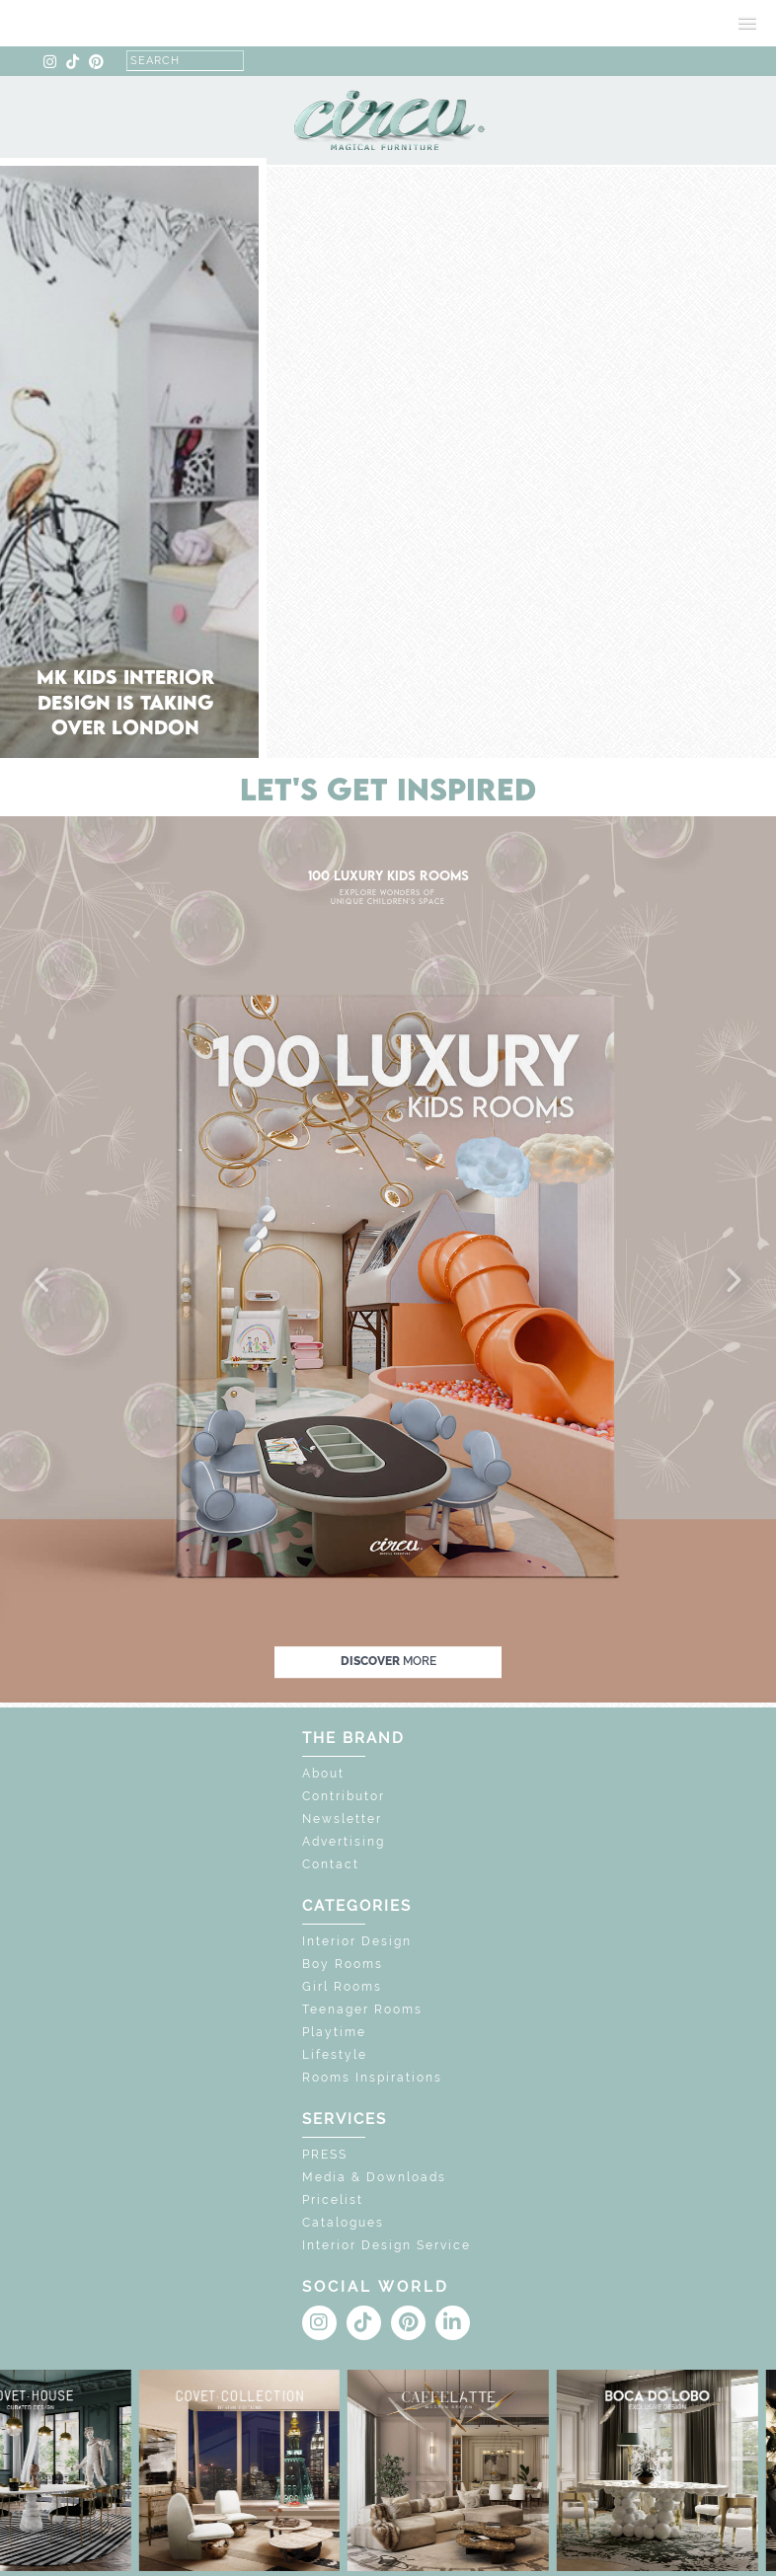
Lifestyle (334, 2055)
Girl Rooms (342, 1987)
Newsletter (342, 1819)
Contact (330, 1864)
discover (388, 1662)
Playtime (334, 2032)
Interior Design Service (386, 2245)
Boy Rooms (342, 1964)
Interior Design (357, 1941)
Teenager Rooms (362, 2009)
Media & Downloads (374, 2177)
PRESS (325, 2154)
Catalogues (343, 2223)
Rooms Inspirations (372, 2077)
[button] (43, 1281)
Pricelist (332, 2200)
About (323, 1773)
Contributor (343, 1796)
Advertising (343, 1842)
